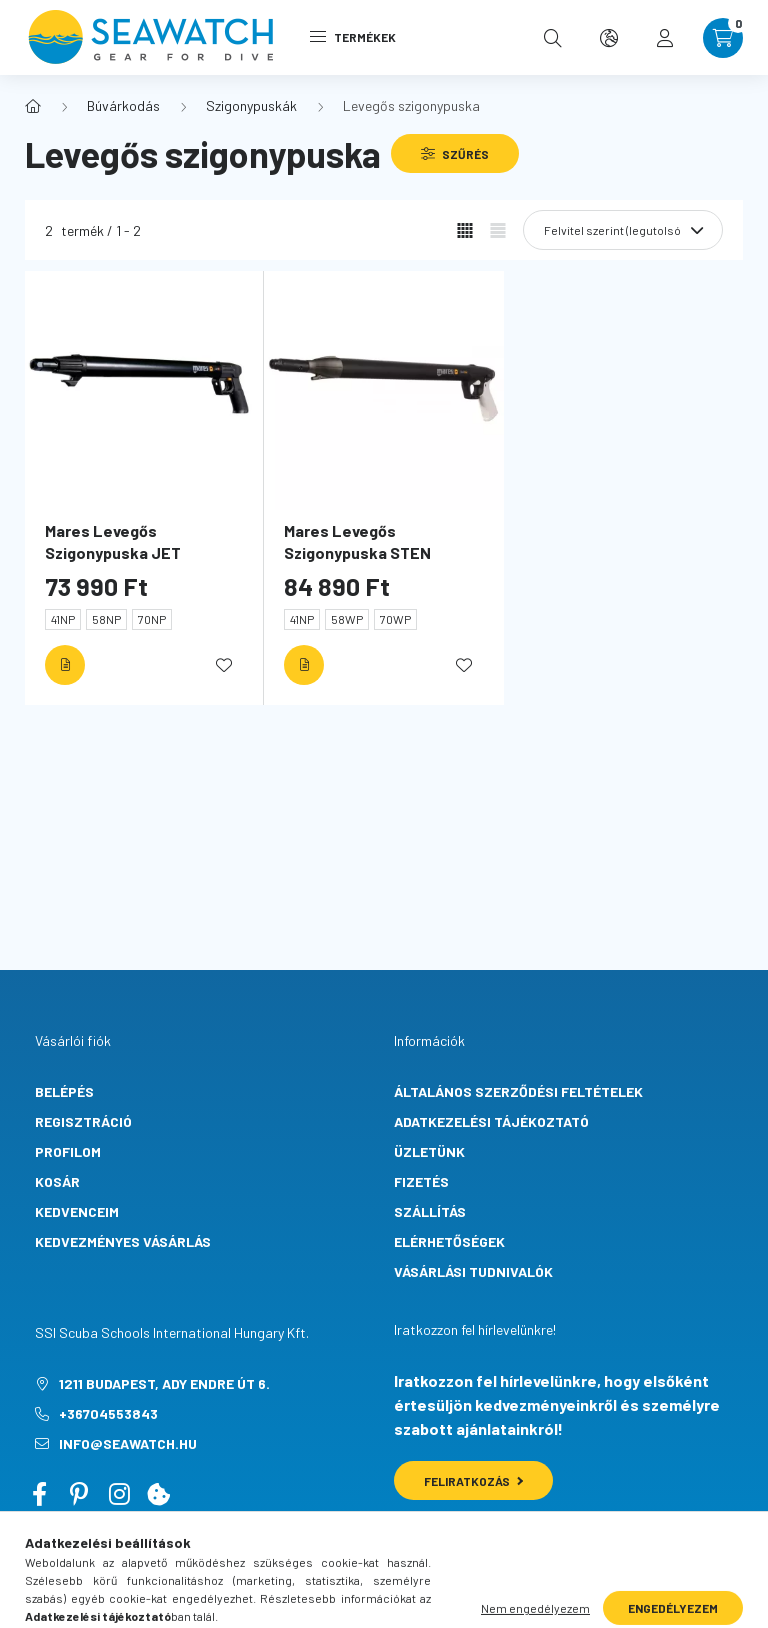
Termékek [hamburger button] (353, 37)
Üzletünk (429, 1151)
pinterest (79, 1494)
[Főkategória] (33, 106)
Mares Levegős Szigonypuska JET (113, 541)
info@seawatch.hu (128, 1443)
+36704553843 (108, 1413)
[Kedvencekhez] (224, 665)
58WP (347, 619)
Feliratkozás (473, 1481)
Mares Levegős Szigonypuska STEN (357, 541)
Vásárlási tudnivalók (473, 1271)
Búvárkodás (123, 105)
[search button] (553, 38)
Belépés (64, 1091)
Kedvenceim (77, 1211)
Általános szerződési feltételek (518, 1091)
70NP (152, 619)
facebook (39, 1494)
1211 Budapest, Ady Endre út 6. (164, 1383)
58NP (106, 619)
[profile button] (665, 38)
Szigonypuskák (251, 105)
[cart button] (723, 38)
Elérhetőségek (449, 1241)
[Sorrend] (623, 230)
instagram (119, 1494)
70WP (395, 619)
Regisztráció (83, 1121)
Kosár (57, 1181)
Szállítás (430, 1211)
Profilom (68, 1151)
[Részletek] (65, 665)
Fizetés (421, 1181)
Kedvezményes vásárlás (123, 1241)
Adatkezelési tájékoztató (491, 1121)
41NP (63, 619)
